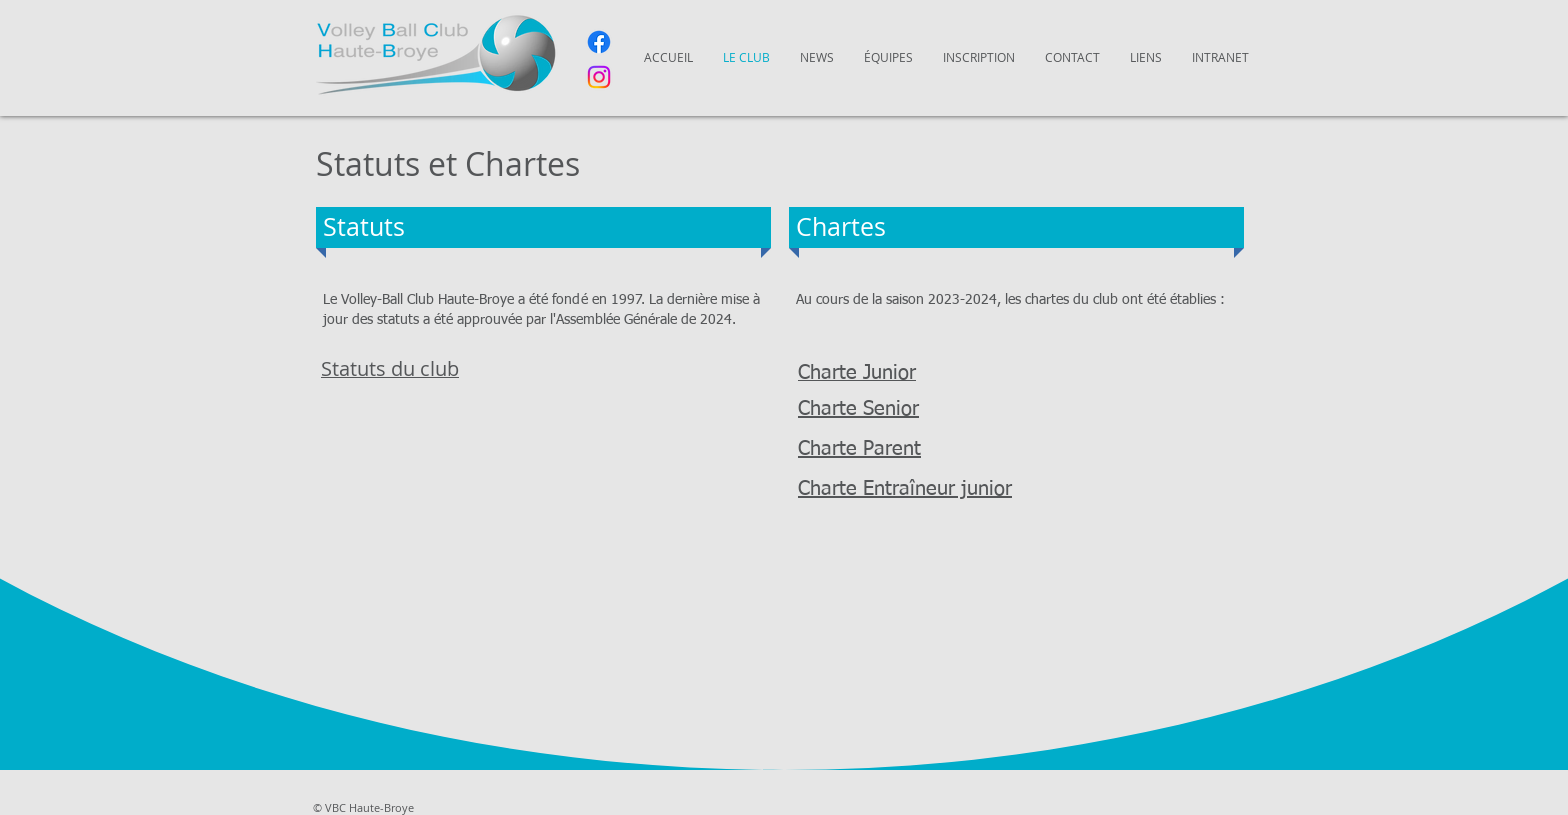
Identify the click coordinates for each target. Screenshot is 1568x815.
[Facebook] (599, 42)
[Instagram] (599, 77)
